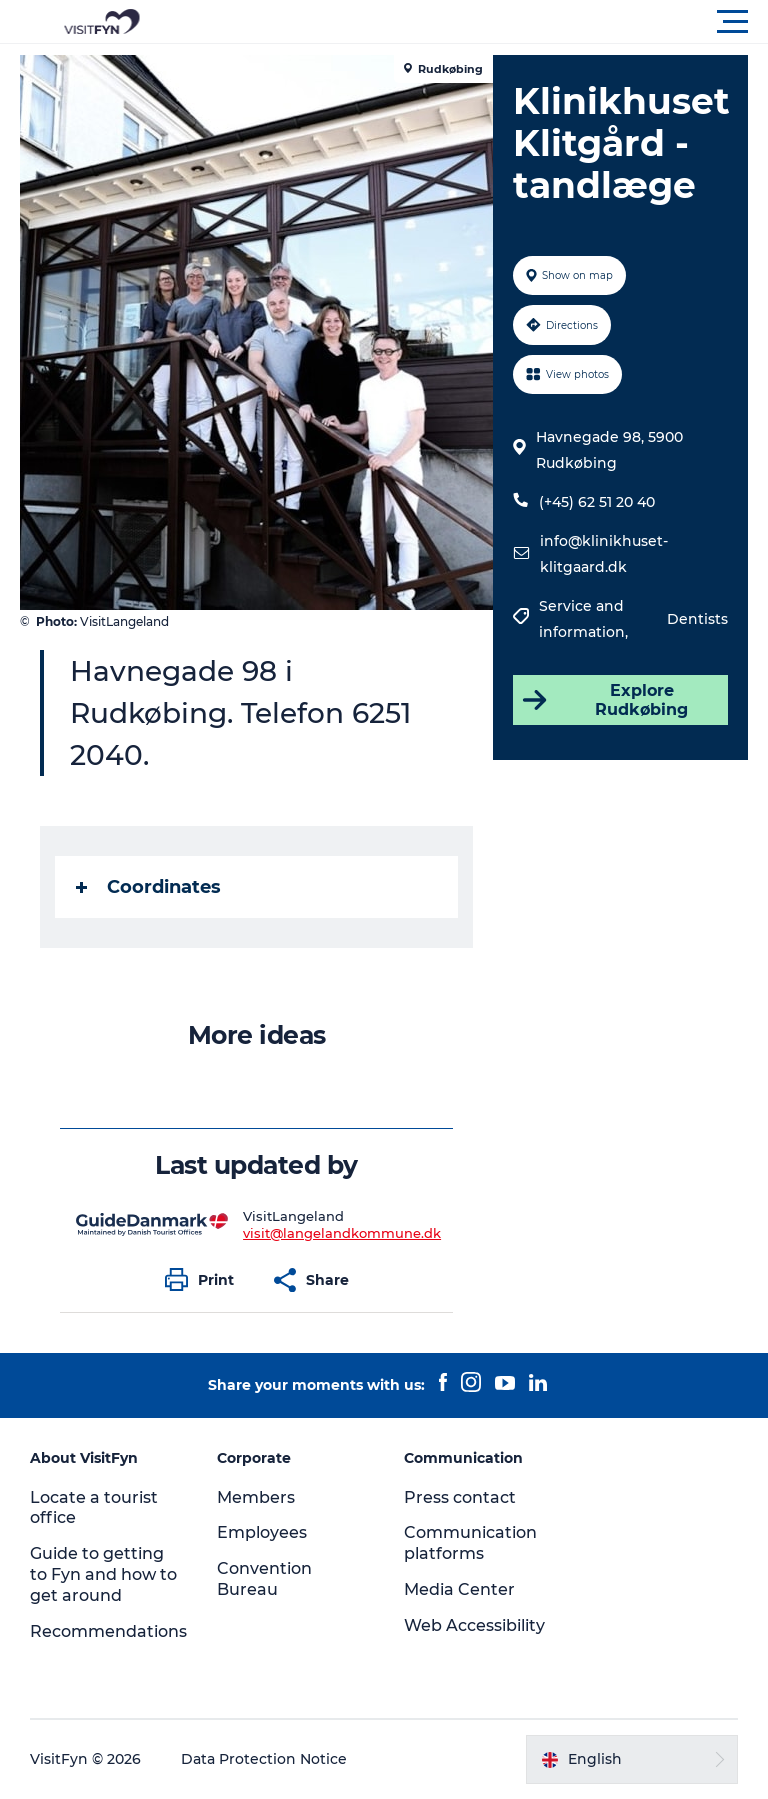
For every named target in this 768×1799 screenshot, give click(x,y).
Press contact (460, 1497)
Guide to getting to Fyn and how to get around (103, 1574)
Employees (262, 1532)
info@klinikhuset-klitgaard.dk (604, 554)
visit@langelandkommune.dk (342, 1233)
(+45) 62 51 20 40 (597, 502)
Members (256, 1497)
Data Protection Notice (264, 1759)
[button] (474, 22)
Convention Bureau (264, 1579)
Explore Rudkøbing (603, 700)
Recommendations (108, 1631)
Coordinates (148, 887)
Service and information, (585, 619)
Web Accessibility (474, 1625)
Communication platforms (470, 1543)
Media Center (459, 1589)
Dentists (697, 619)
